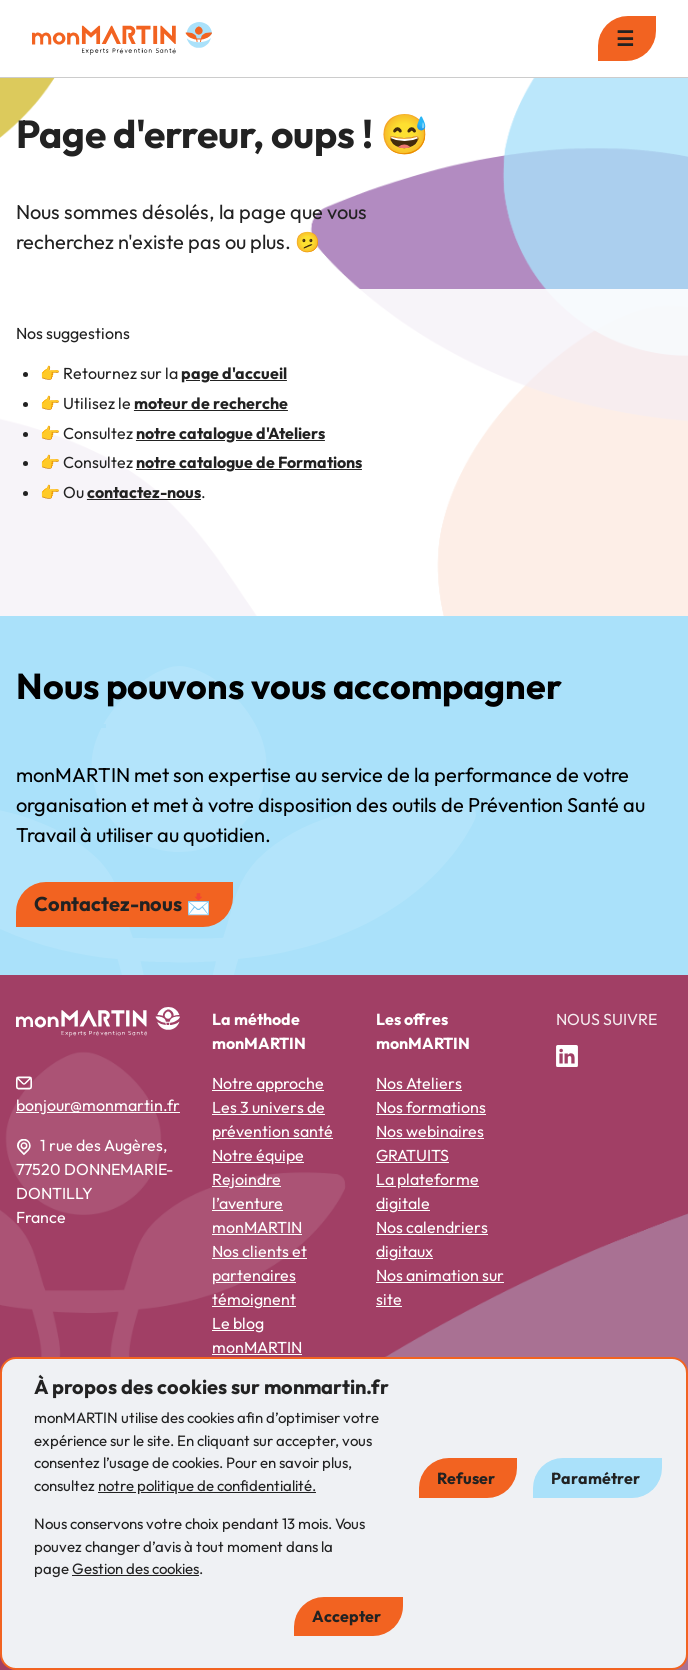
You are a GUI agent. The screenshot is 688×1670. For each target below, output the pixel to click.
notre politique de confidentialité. (207, 1485)
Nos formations (431, 1107)
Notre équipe (258, 1155)
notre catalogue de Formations (249, 462)
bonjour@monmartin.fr (98, 1105)
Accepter (346, 1616)
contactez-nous (144, 492)
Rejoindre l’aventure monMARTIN (257, 1203)
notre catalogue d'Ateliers (230, 433)
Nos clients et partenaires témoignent (259, 1275)
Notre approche (268, 1083)
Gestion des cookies (135, 1568)
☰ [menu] (625, 38)
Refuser (466, 1478)
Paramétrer (595, 1478)
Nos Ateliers (419, 1083)
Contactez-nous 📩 (122, 903)
